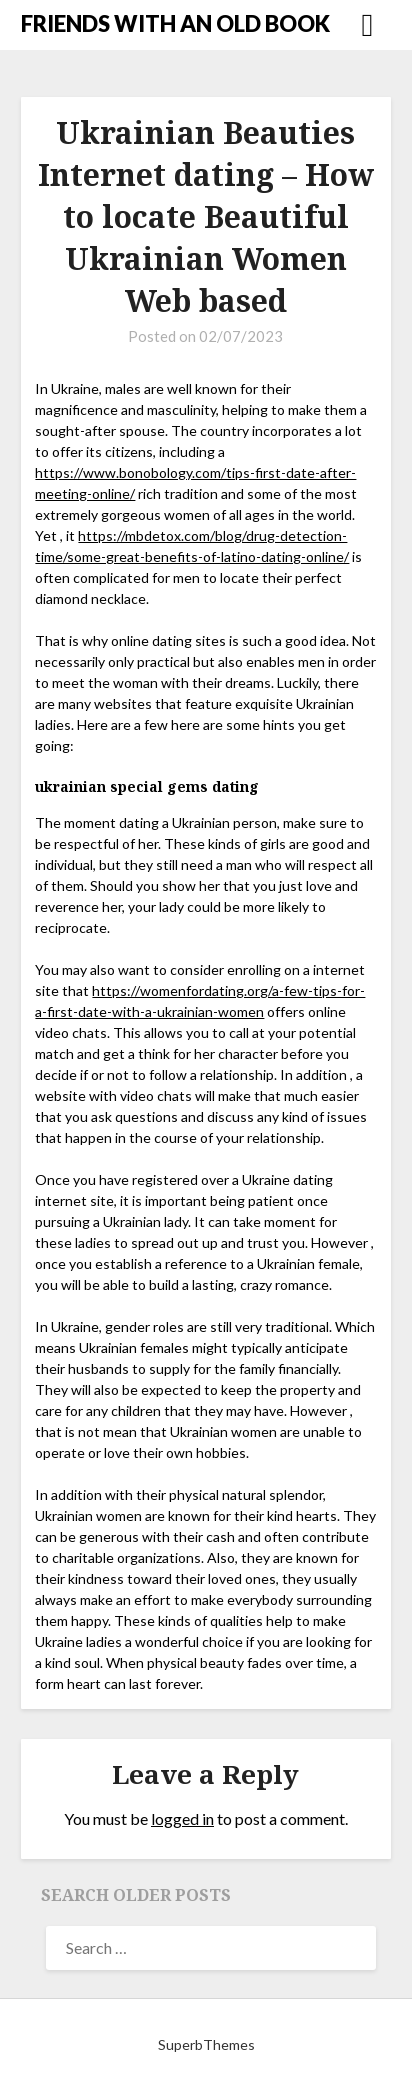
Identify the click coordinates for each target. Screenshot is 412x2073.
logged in (182, 1818)
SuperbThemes (206, 2044)
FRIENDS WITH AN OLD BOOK (175, 23)
